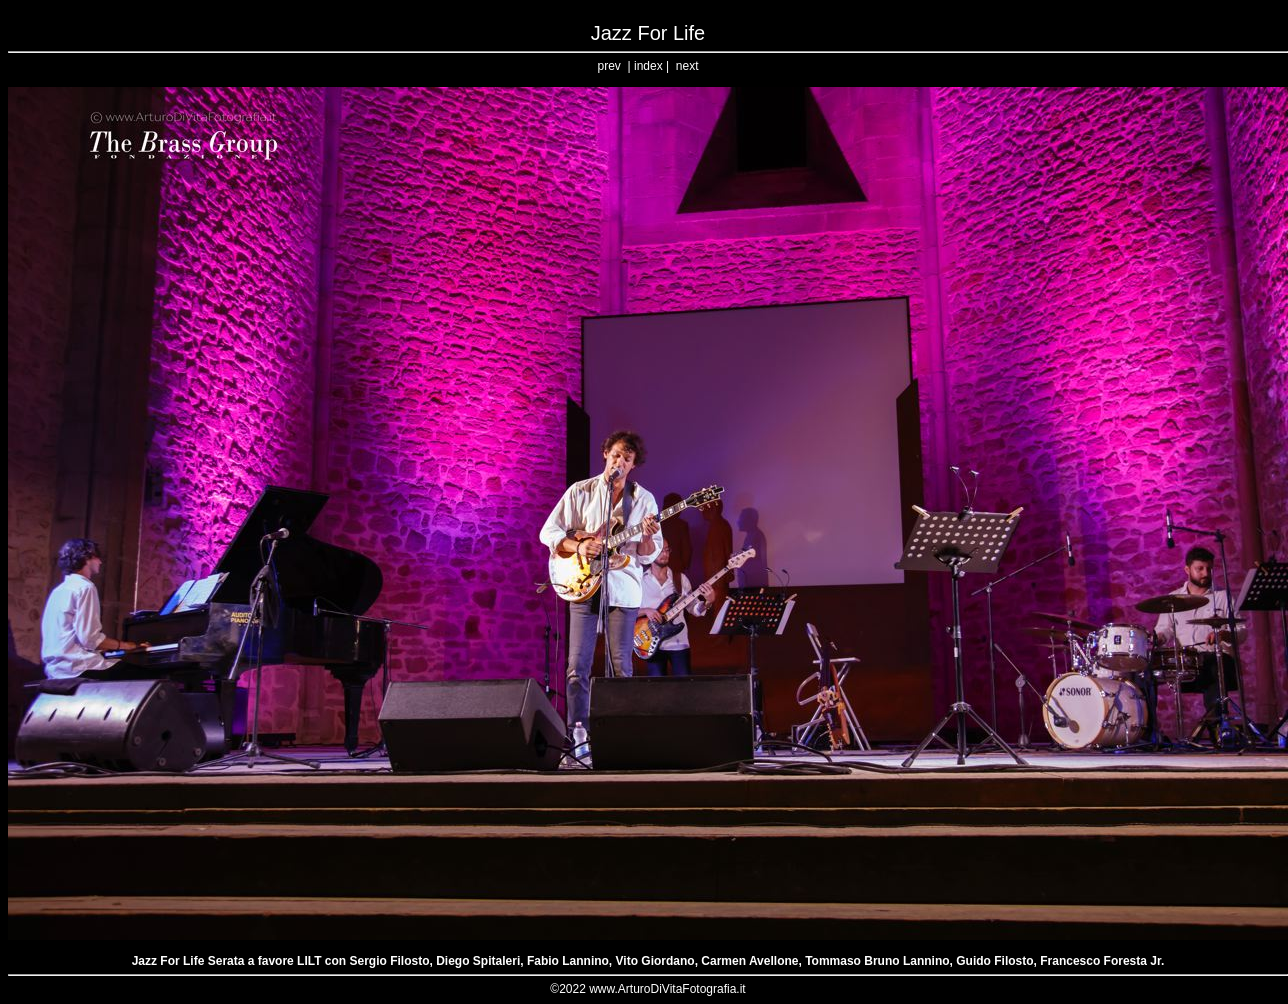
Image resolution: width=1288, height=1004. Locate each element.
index (648, 66)
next (687, 66)
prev (609, 66)
